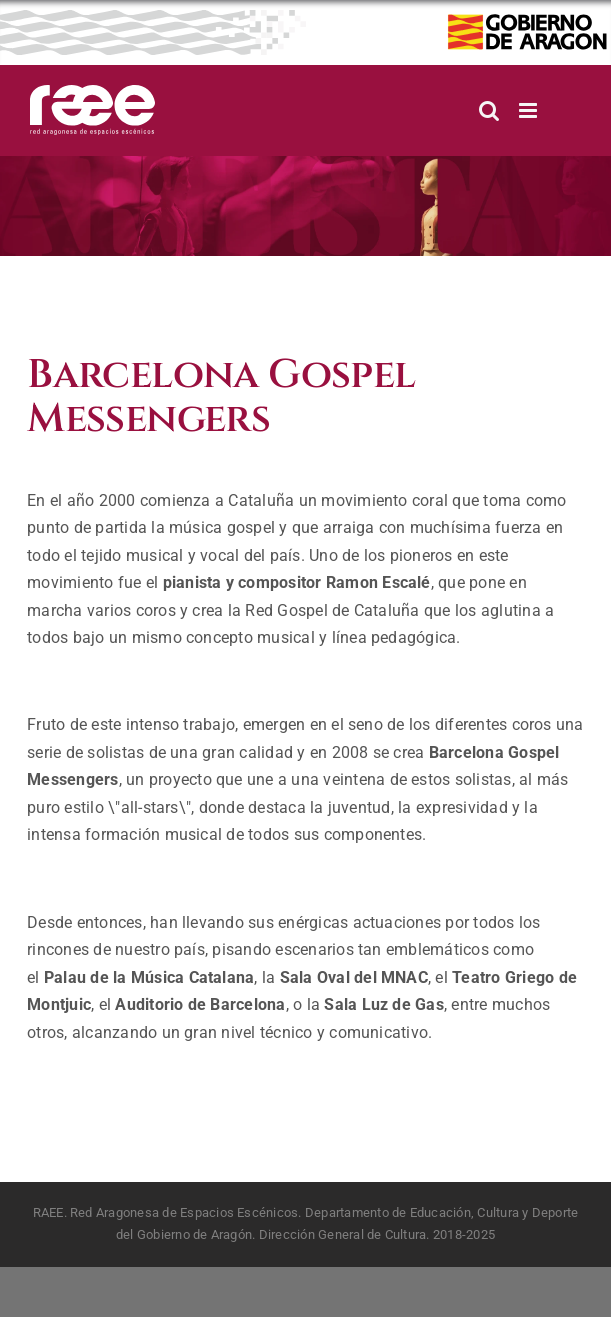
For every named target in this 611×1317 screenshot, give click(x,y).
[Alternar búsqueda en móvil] (489, 110)
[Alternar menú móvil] (529, 110)
